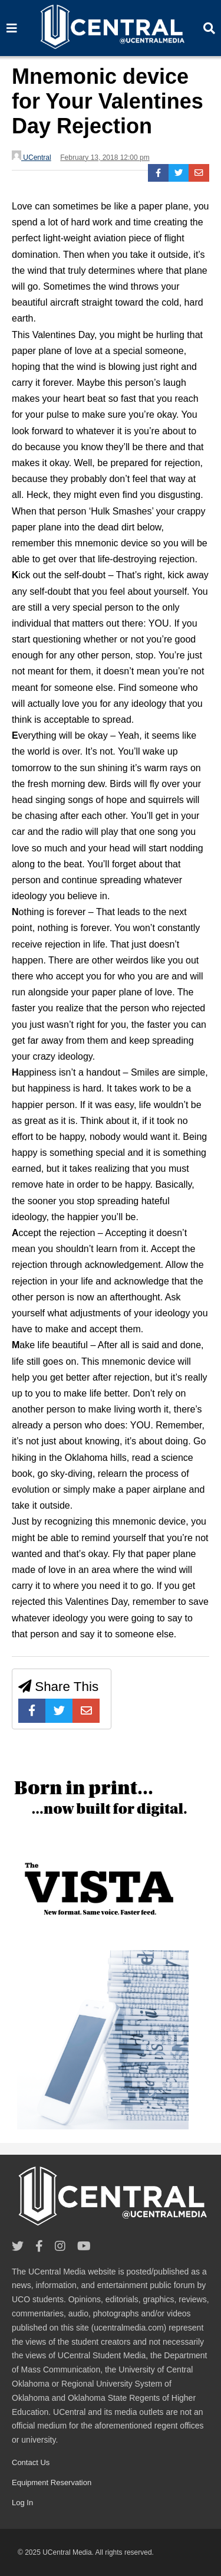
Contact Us (31, 2462)
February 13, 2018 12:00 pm (104, 157)
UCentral (31, 156)
